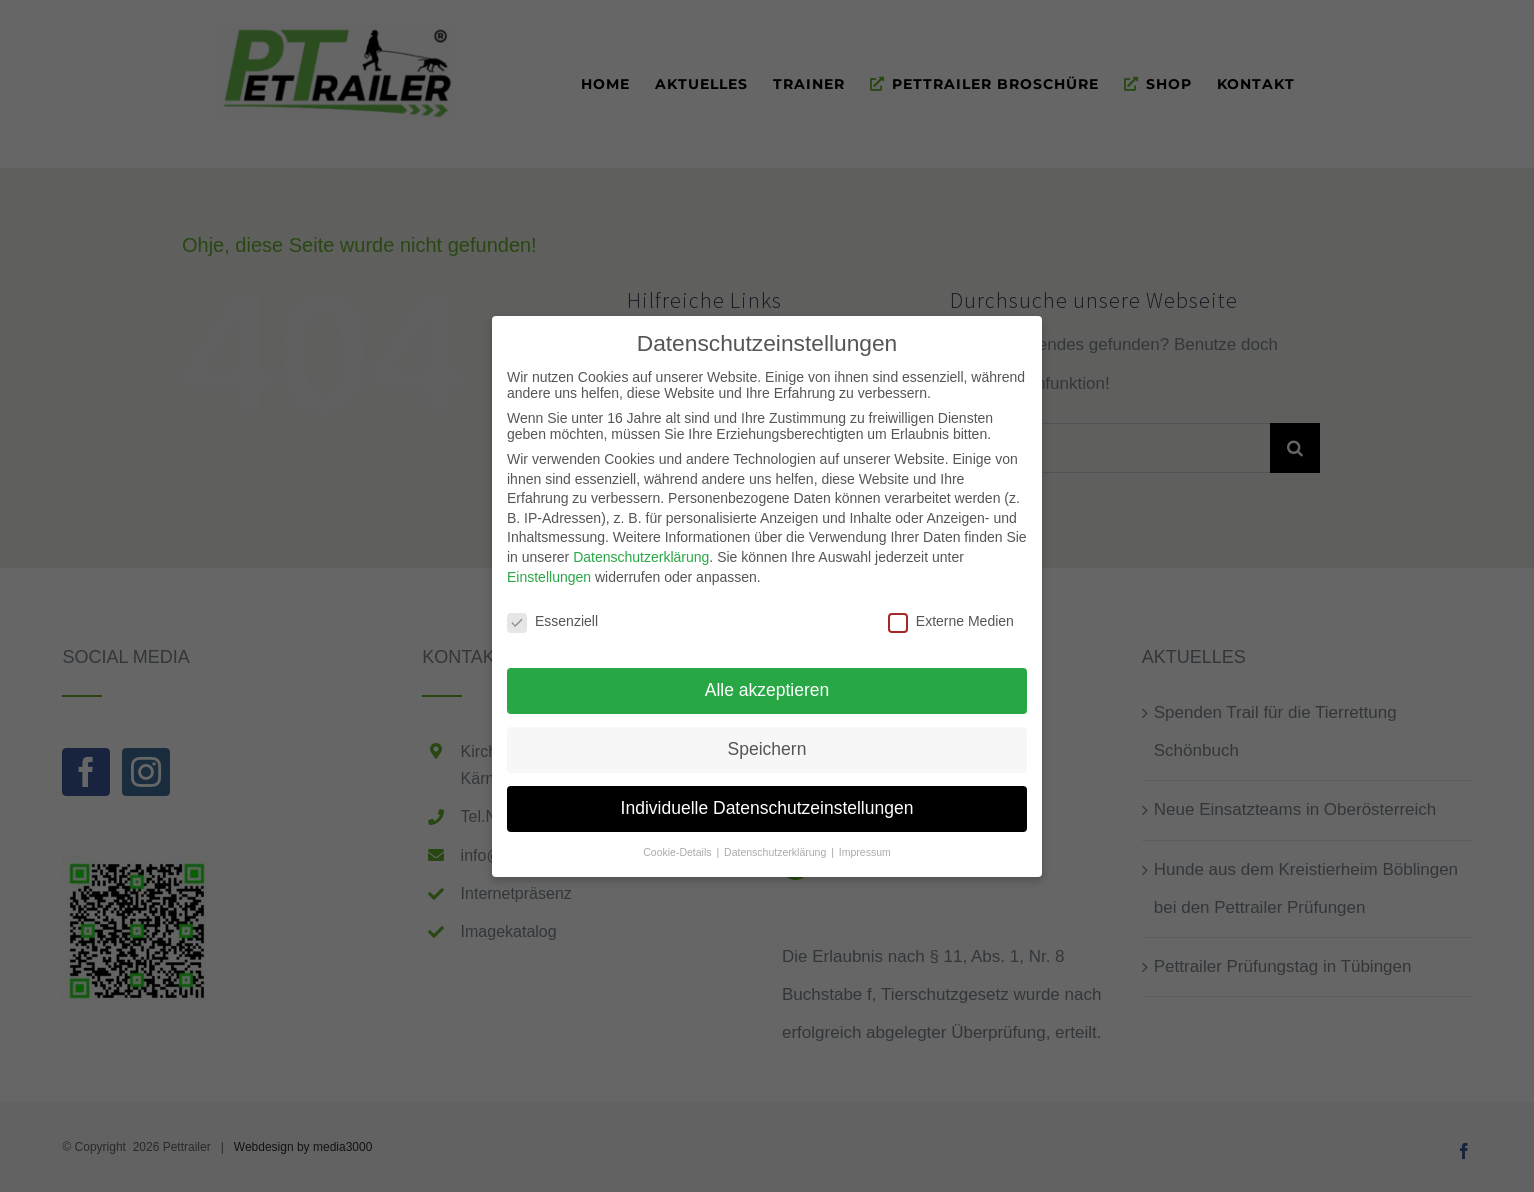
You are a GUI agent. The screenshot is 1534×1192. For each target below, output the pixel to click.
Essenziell (552, 616)
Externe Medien (951, 616)
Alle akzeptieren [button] (767, 684)
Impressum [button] (865, 846)
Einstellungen (549, 571)
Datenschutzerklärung (641, 551)
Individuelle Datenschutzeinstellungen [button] (767, 802)
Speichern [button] (767, 743)
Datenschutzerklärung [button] (776, 846)
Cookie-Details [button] (678, 846)
